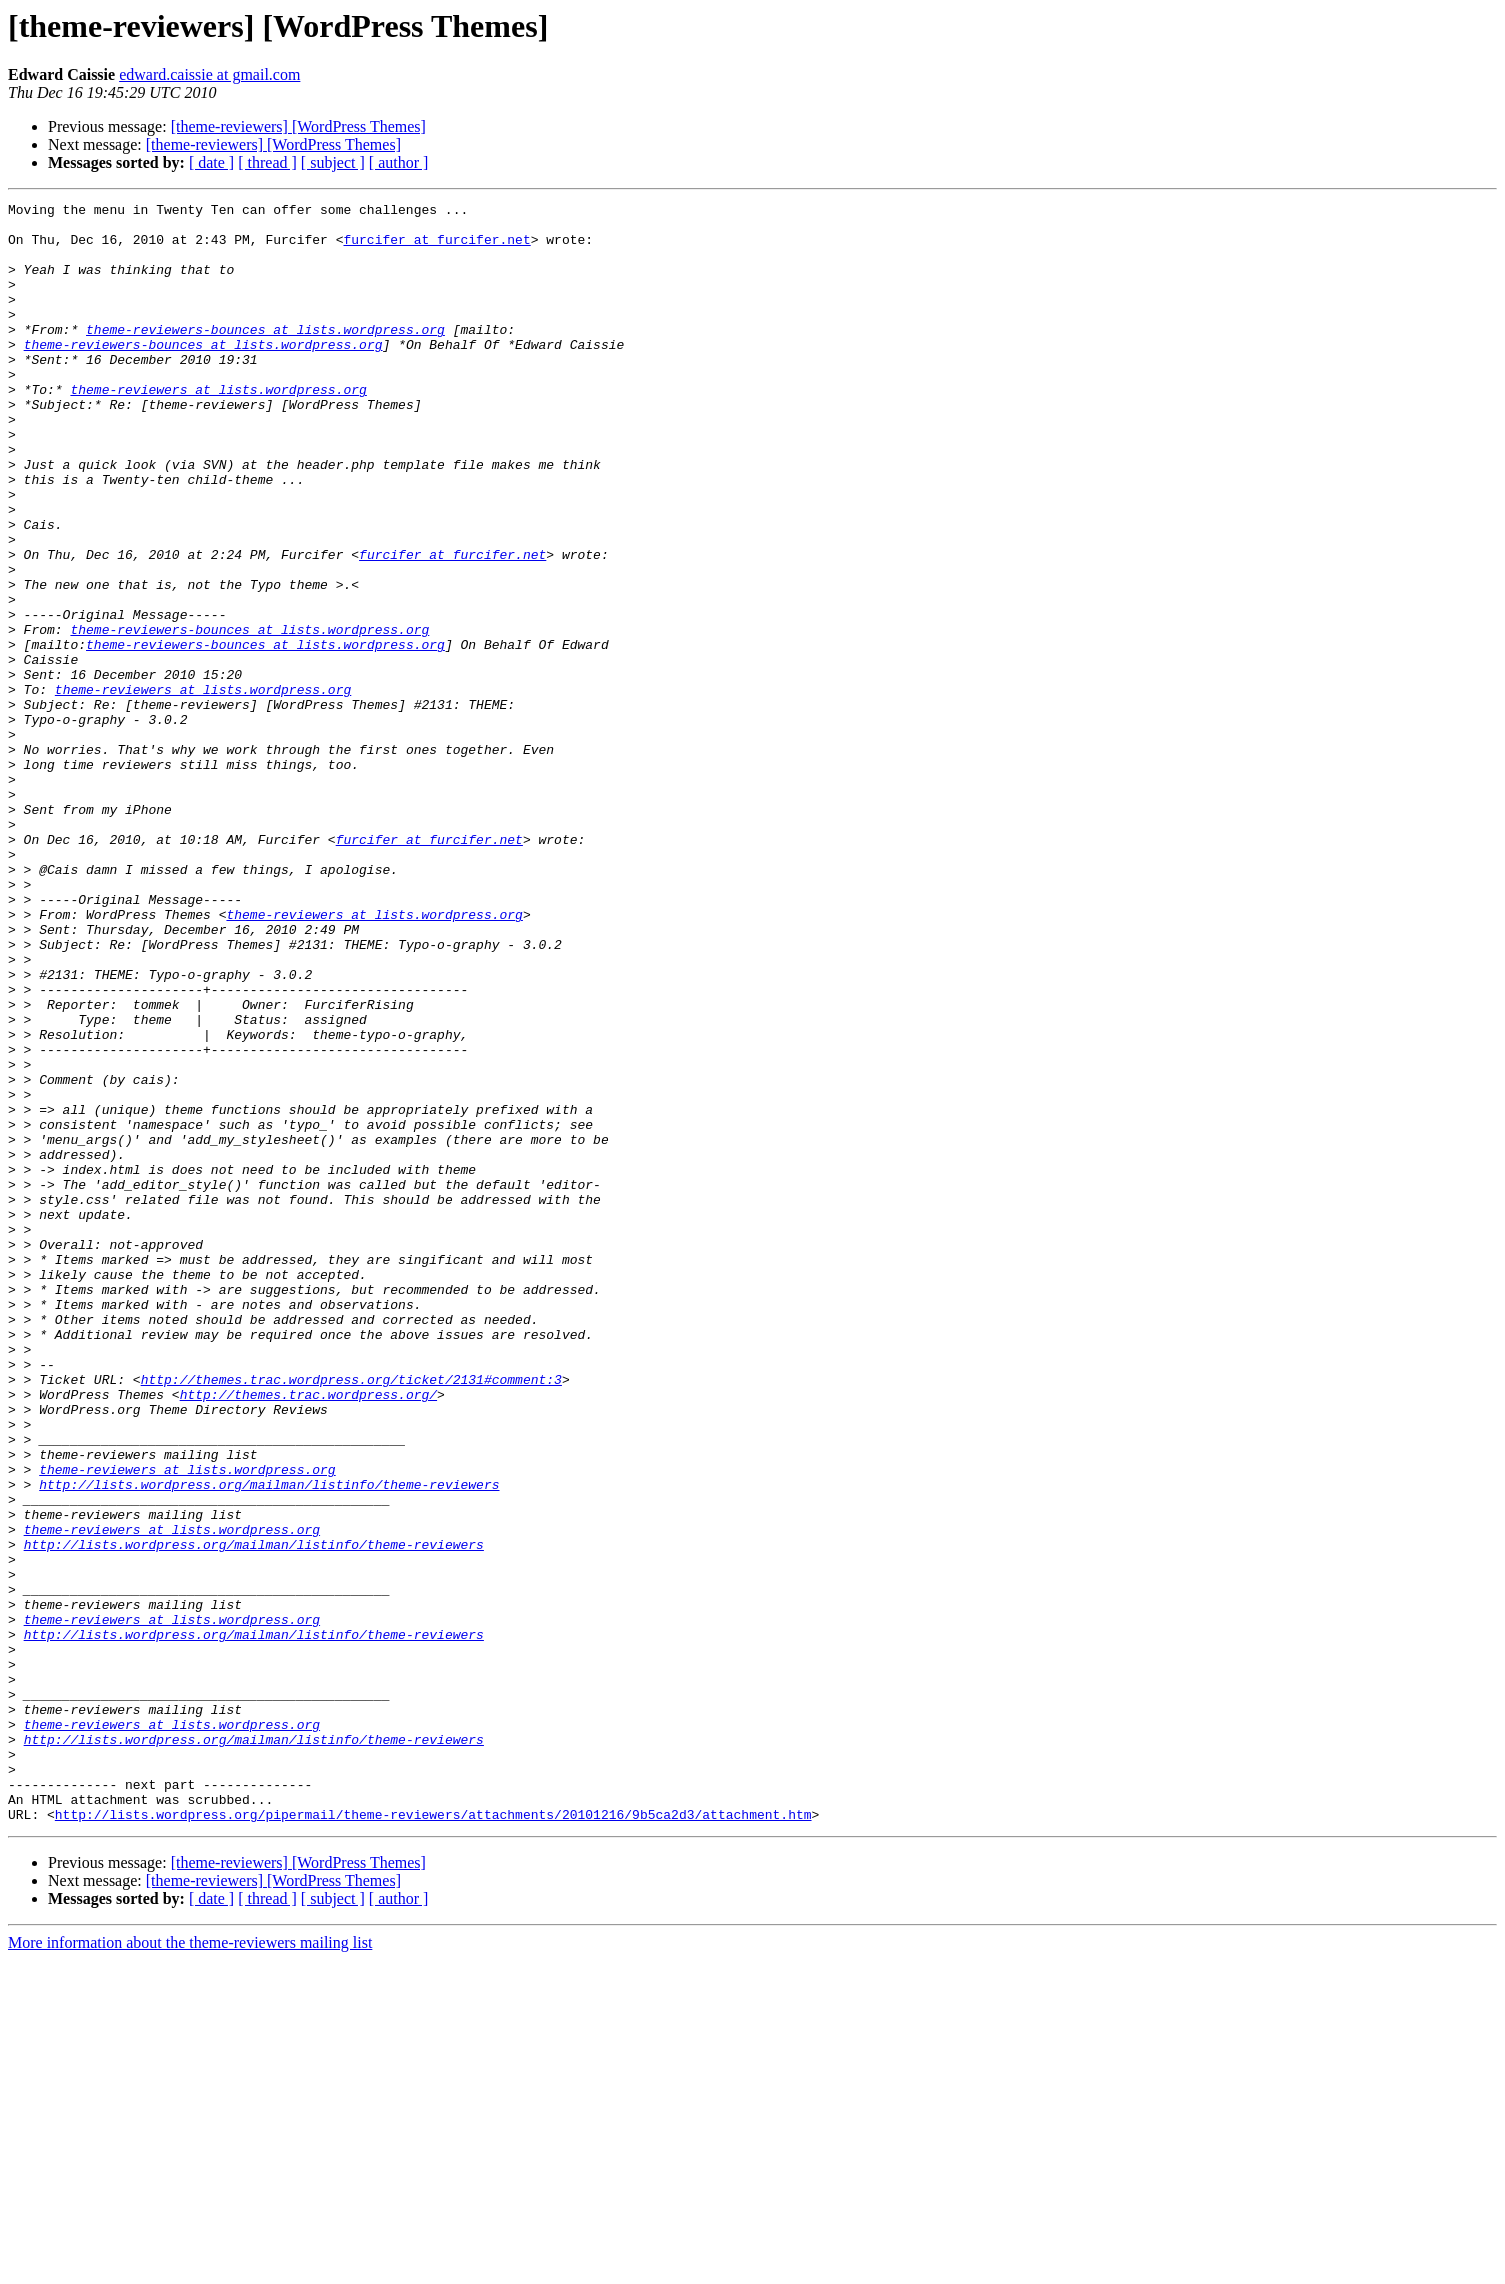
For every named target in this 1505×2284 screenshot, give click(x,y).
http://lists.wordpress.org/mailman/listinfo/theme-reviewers (269, 1742)
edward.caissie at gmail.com (209, 74)
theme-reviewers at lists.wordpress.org (218, 428)
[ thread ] (267, 162)
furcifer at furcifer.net (436, 248)
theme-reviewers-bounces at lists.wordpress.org (265, 356)
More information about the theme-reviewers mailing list (190, 2266)
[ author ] (399, 162)
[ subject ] (333, 162)
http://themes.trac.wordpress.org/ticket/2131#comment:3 (351, 1616)
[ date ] (211, 162)
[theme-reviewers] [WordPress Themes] (298, 126)
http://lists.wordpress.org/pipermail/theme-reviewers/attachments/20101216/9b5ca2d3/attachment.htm (433, 2138)
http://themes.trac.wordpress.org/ (308, 1634)
